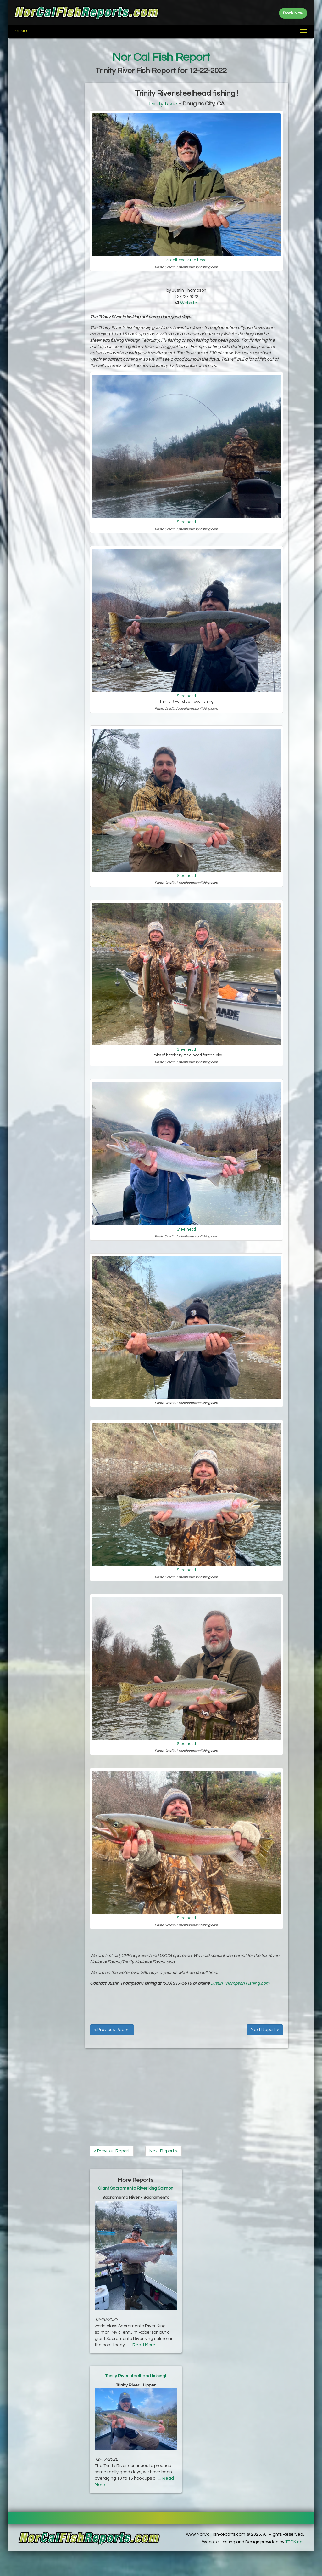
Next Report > (265, 2029)
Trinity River (163, 104)
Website (188, 303)
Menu (21, 31)
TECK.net (294, 2542)
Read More (143, 2345)
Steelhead (176, 260)
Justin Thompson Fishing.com (240, 1983)
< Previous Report (112, 2029)
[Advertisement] (46, 177)
